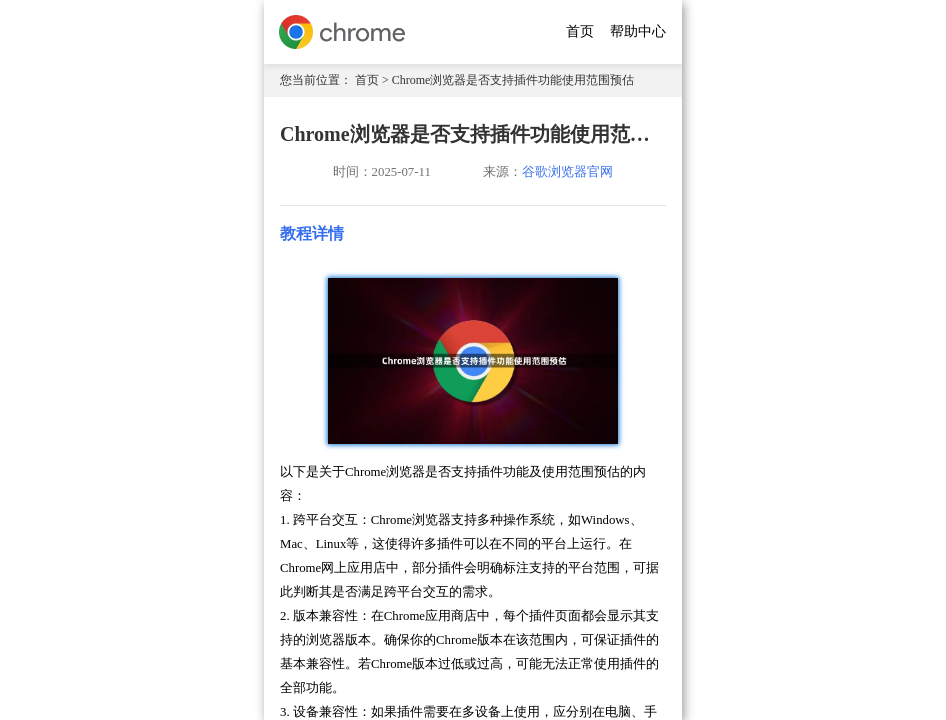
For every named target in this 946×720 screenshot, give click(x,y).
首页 (580, 31)
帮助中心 (638, 31)
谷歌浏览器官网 (567, 172)
